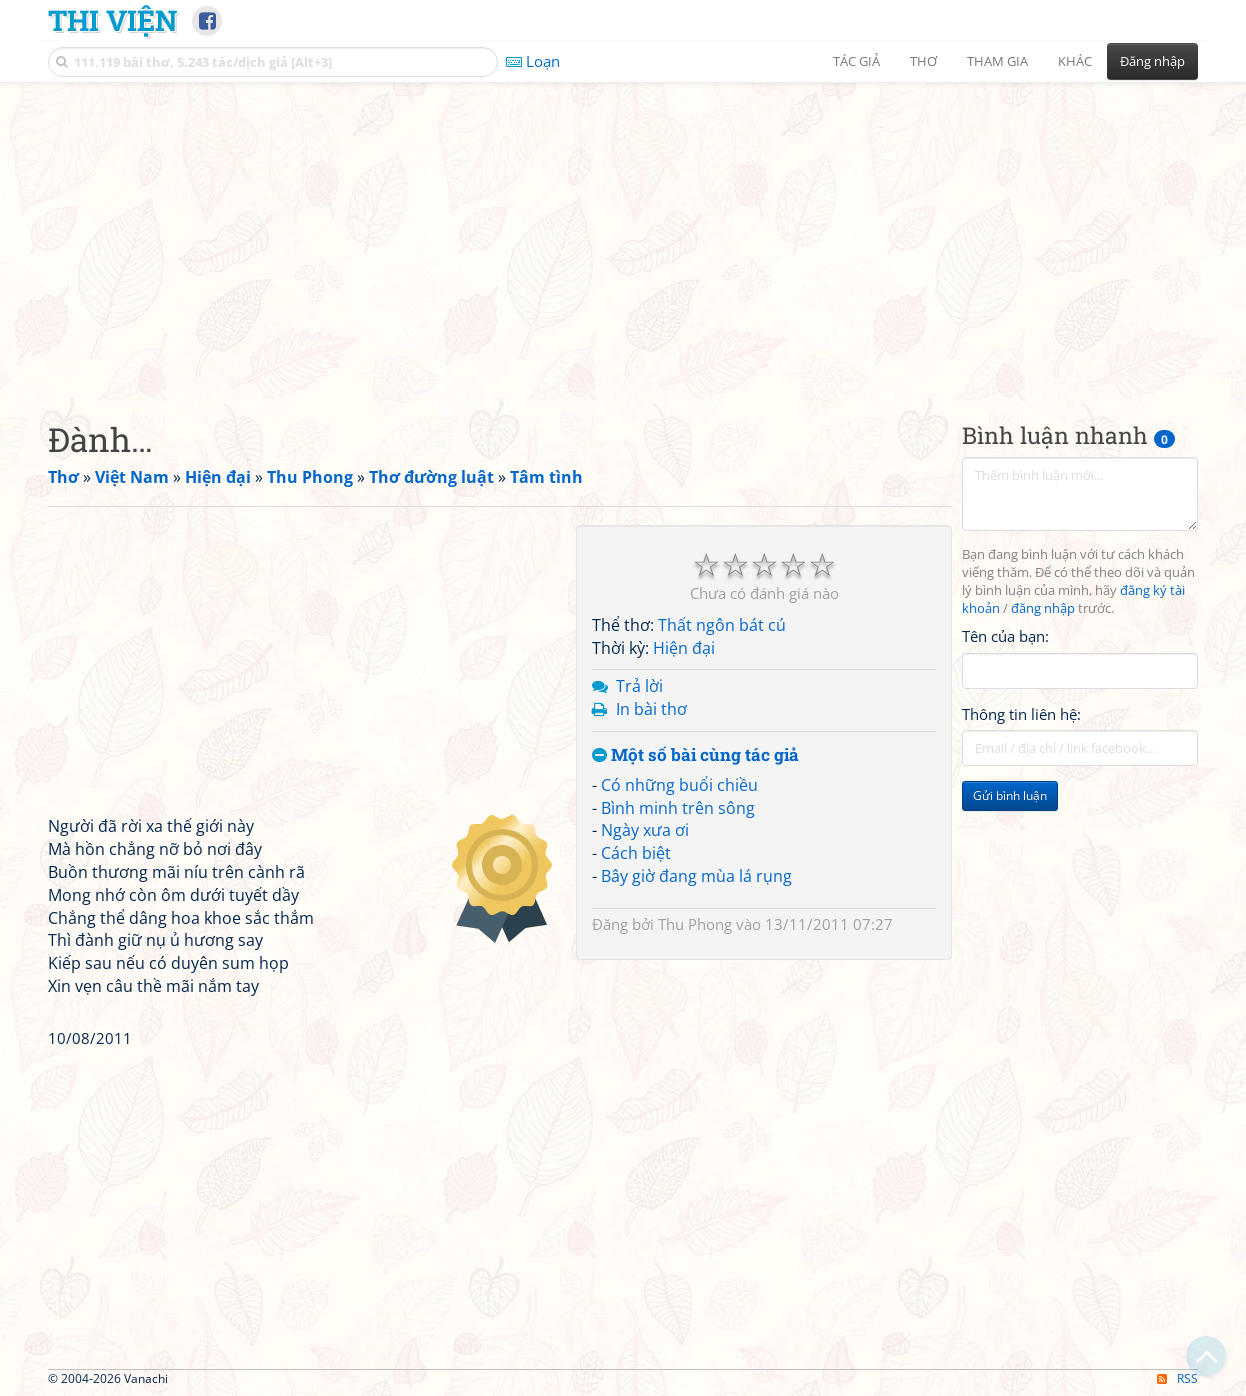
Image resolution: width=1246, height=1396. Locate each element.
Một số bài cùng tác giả (695, 755)
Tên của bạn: (1005, 636)
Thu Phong (695, 924)
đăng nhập (1043, 608)
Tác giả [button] (856, 61)
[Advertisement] (623, 235)
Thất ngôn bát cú (722, 625)
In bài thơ (651, 709)
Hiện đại (684, 648)
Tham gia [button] (997, 61)
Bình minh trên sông (678, 808)
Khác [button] (1075, 61)
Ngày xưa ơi (645, 830)
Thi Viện (112, 20)
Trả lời (639, 686)
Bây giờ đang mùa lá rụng (696, 876)
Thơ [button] (923, 61)
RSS (1177, 1378)
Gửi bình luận (1010, 795)
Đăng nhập (1152, 61)
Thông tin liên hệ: (1021, 714)
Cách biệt (636, 853)
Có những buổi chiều (679, 785)
